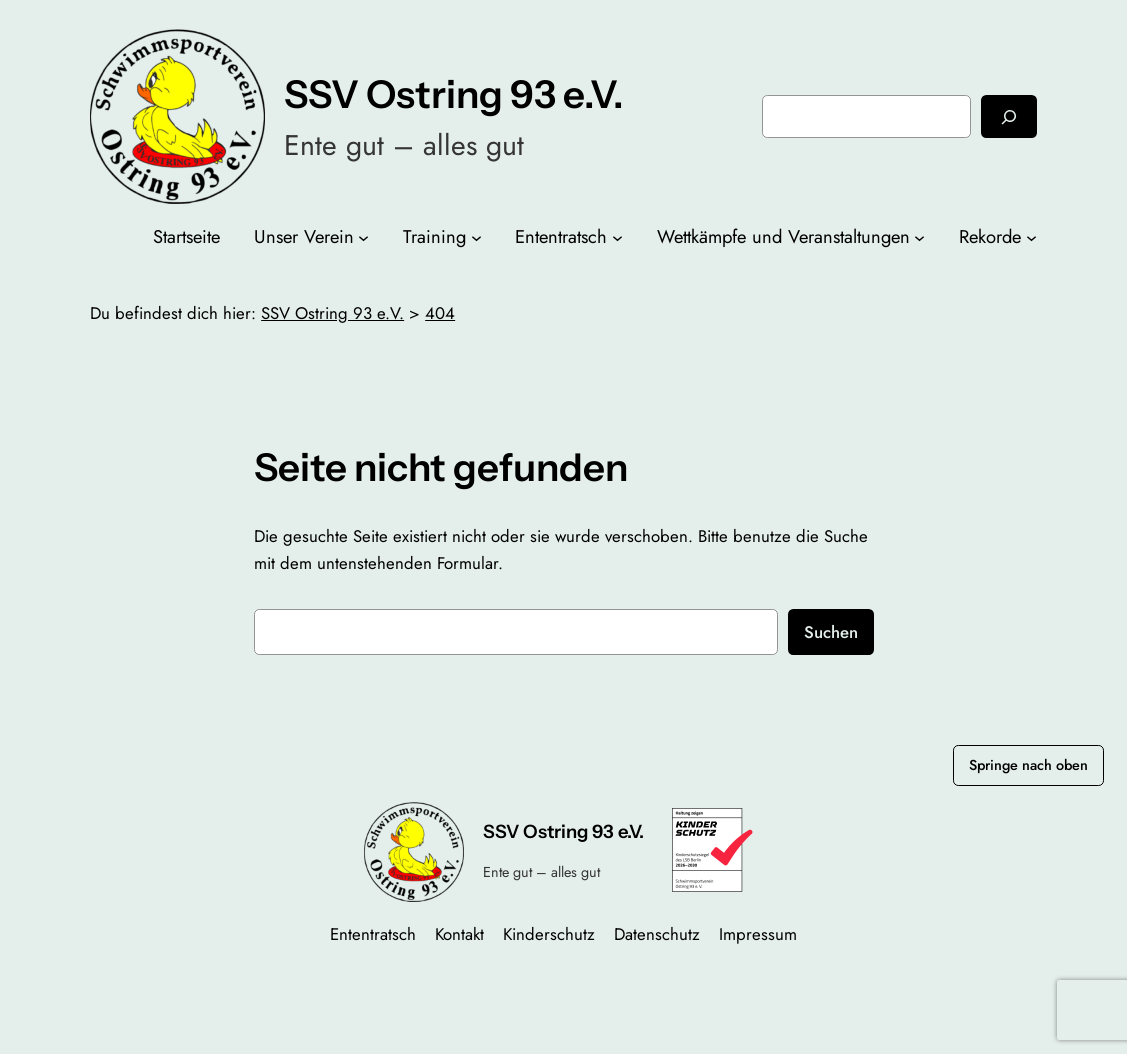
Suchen (831, 632)
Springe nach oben (1028, 765)
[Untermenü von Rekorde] (1031, 237)
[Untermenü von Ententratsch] (617, 237)
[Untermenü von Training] (476, 237)
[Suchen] (1009, 116)
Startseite (186, 236)
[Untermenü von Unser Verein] (363, 237)
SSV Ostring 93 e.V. (454, 94)
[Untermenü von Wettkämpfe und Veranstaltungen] (919, 237)
